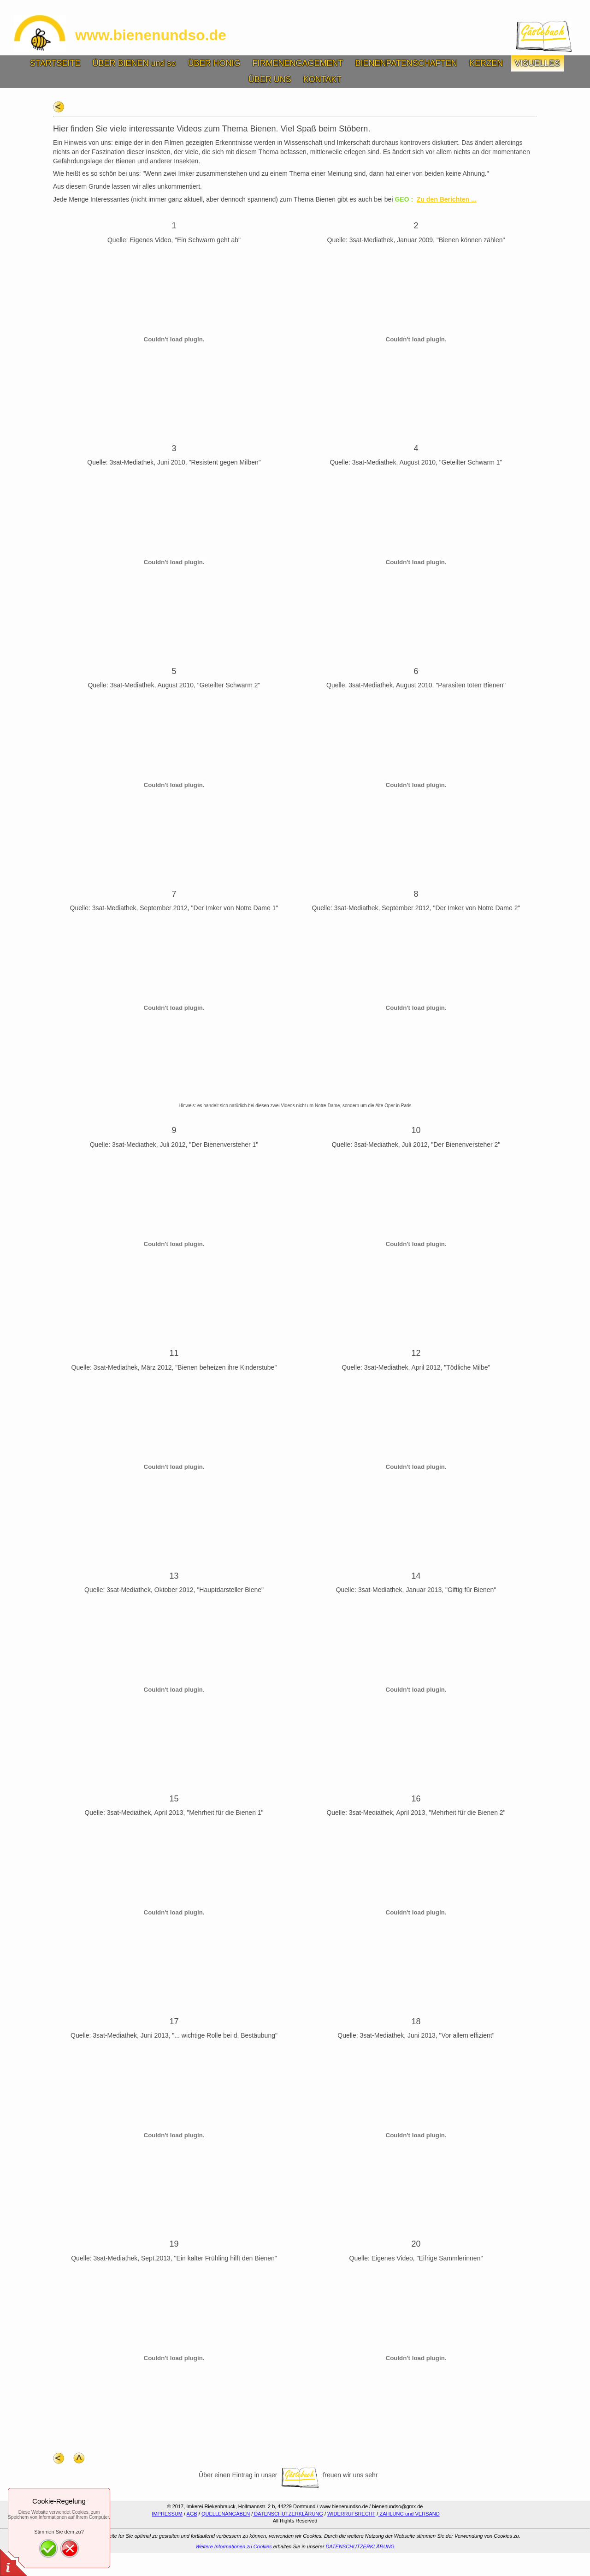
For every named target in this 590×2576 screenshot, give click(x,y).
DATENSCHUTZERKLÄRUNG (288, 2513)
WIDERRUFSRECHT (351, 2513)
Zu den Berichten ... (447, 199)
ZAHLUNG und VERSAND (408, 2513)
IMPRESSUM (167, 2513)
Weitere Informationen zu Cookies (233, 2546)
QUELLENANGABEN (225, 2513)
